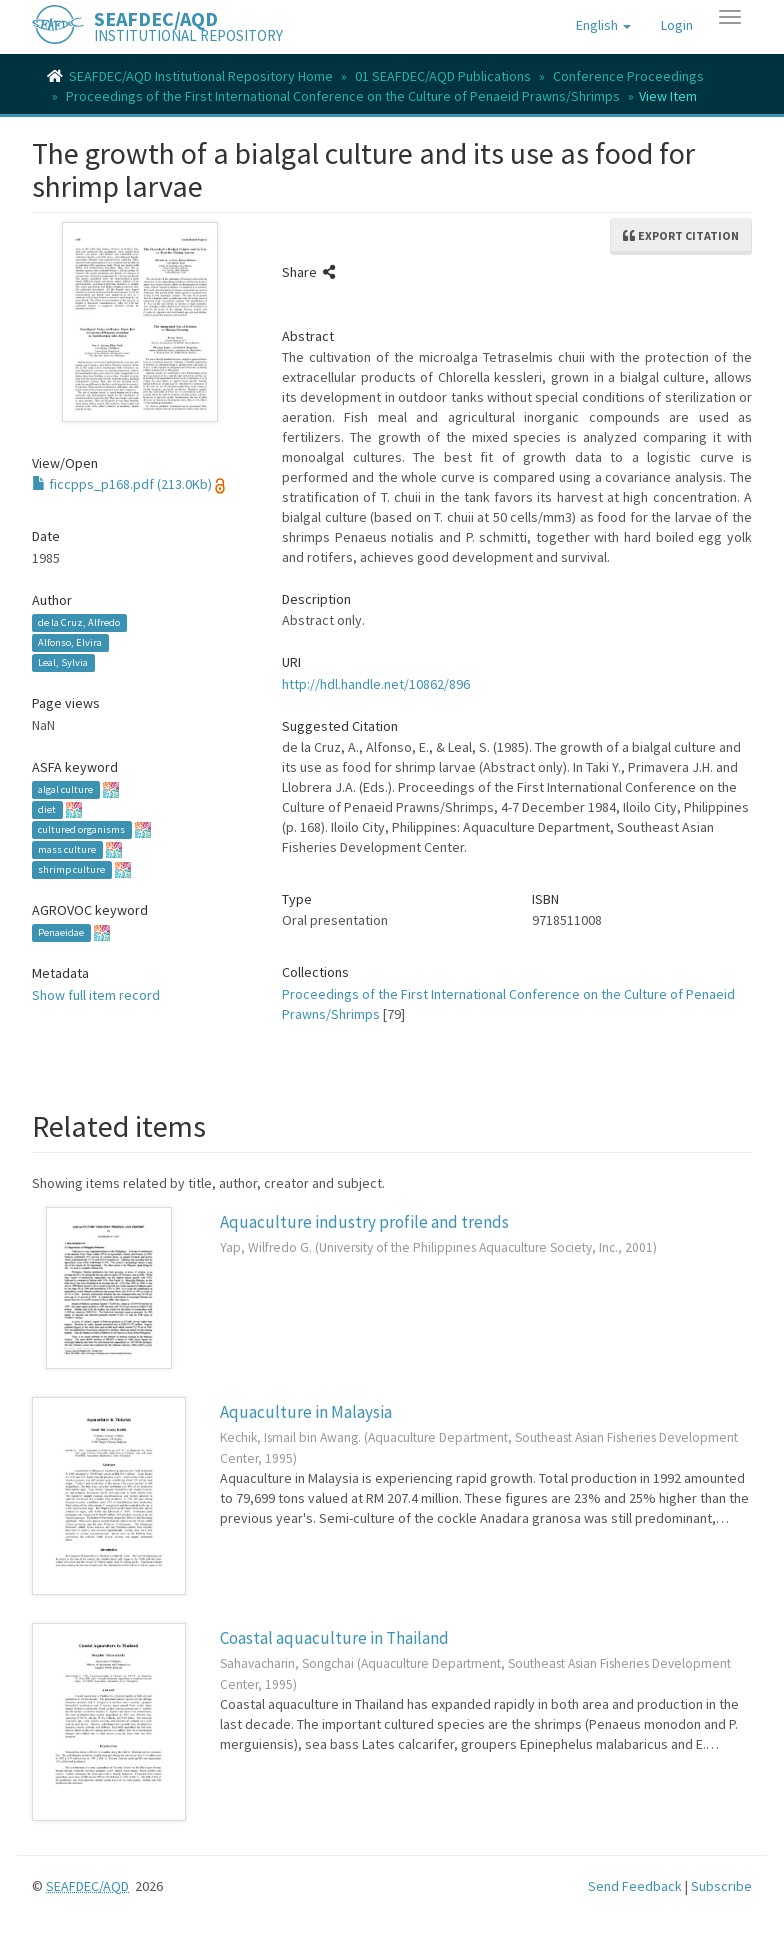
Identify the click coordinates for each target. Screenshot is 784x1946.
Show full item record (96, 995)
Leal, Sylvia (63, 662)
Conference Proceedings (628, 76)
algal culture (65, 789)
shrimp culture (71, 869)
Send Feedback (635, 1886)
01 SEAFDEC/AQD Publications (443, 76)
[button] (603, 25)
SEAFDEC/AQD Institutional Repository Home (201, 76)
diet (47, 809)
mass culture (67, 849)
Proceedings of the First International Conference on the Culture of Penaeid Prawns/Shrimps (343, 96)
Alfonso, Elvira (70, 642)
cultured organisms (81, 829)
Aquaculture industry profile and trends (364, 1222)
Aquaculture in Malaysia (306, 1412)
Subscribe (721, 1886)
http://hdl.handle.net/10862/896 (376, 684)
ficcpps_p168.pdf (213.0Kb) (122, 484)
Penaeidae (61, 932)
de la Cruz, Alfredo (79, 622)
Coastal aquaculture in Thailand (334, 1638)
